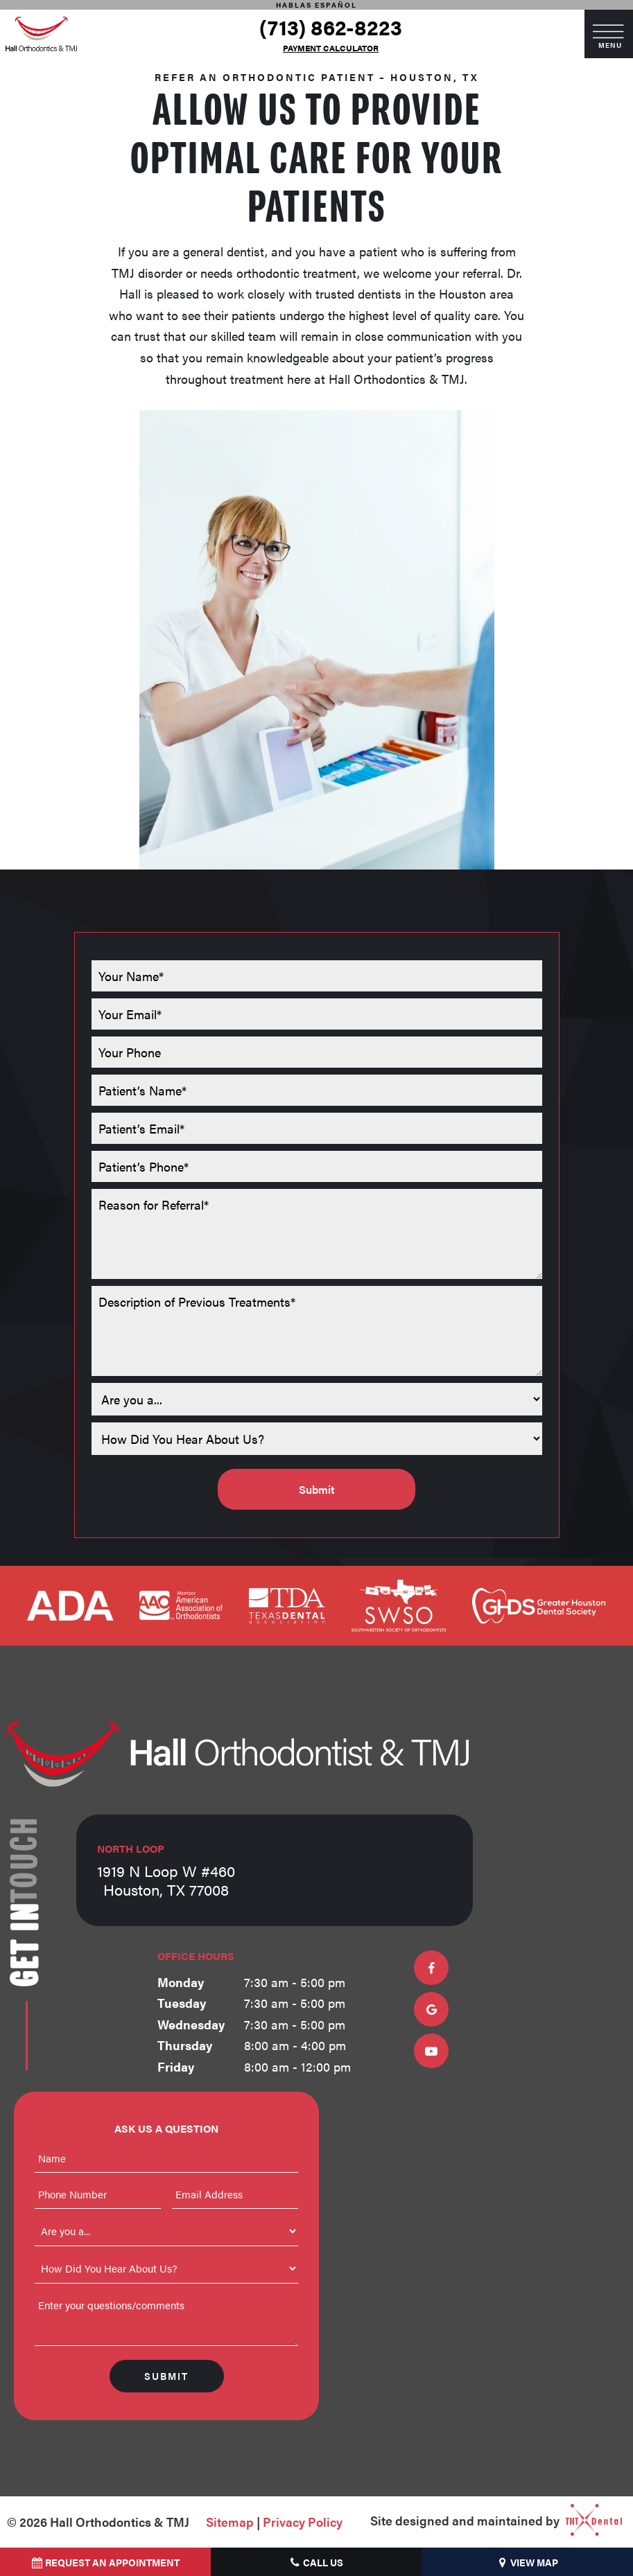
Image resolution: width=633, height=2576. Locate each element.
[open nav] (609, 34)
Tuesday (181, 2002)
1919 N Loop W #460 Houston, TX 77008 (166, 1870)
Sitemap (230, 2521)
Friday (175, 2066)
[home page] (41, 34)
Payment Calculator (331, 48)
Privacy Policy (302, 2521)
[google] (431, 2009)
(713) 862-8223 (330, 26)
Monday (180, 1982)
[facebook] (431, 1967)
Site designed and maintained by (491, 2522)
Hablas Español (316, 5)
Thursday (184, 2045)
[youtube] (431, 2051)
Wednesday (191, 2024)
